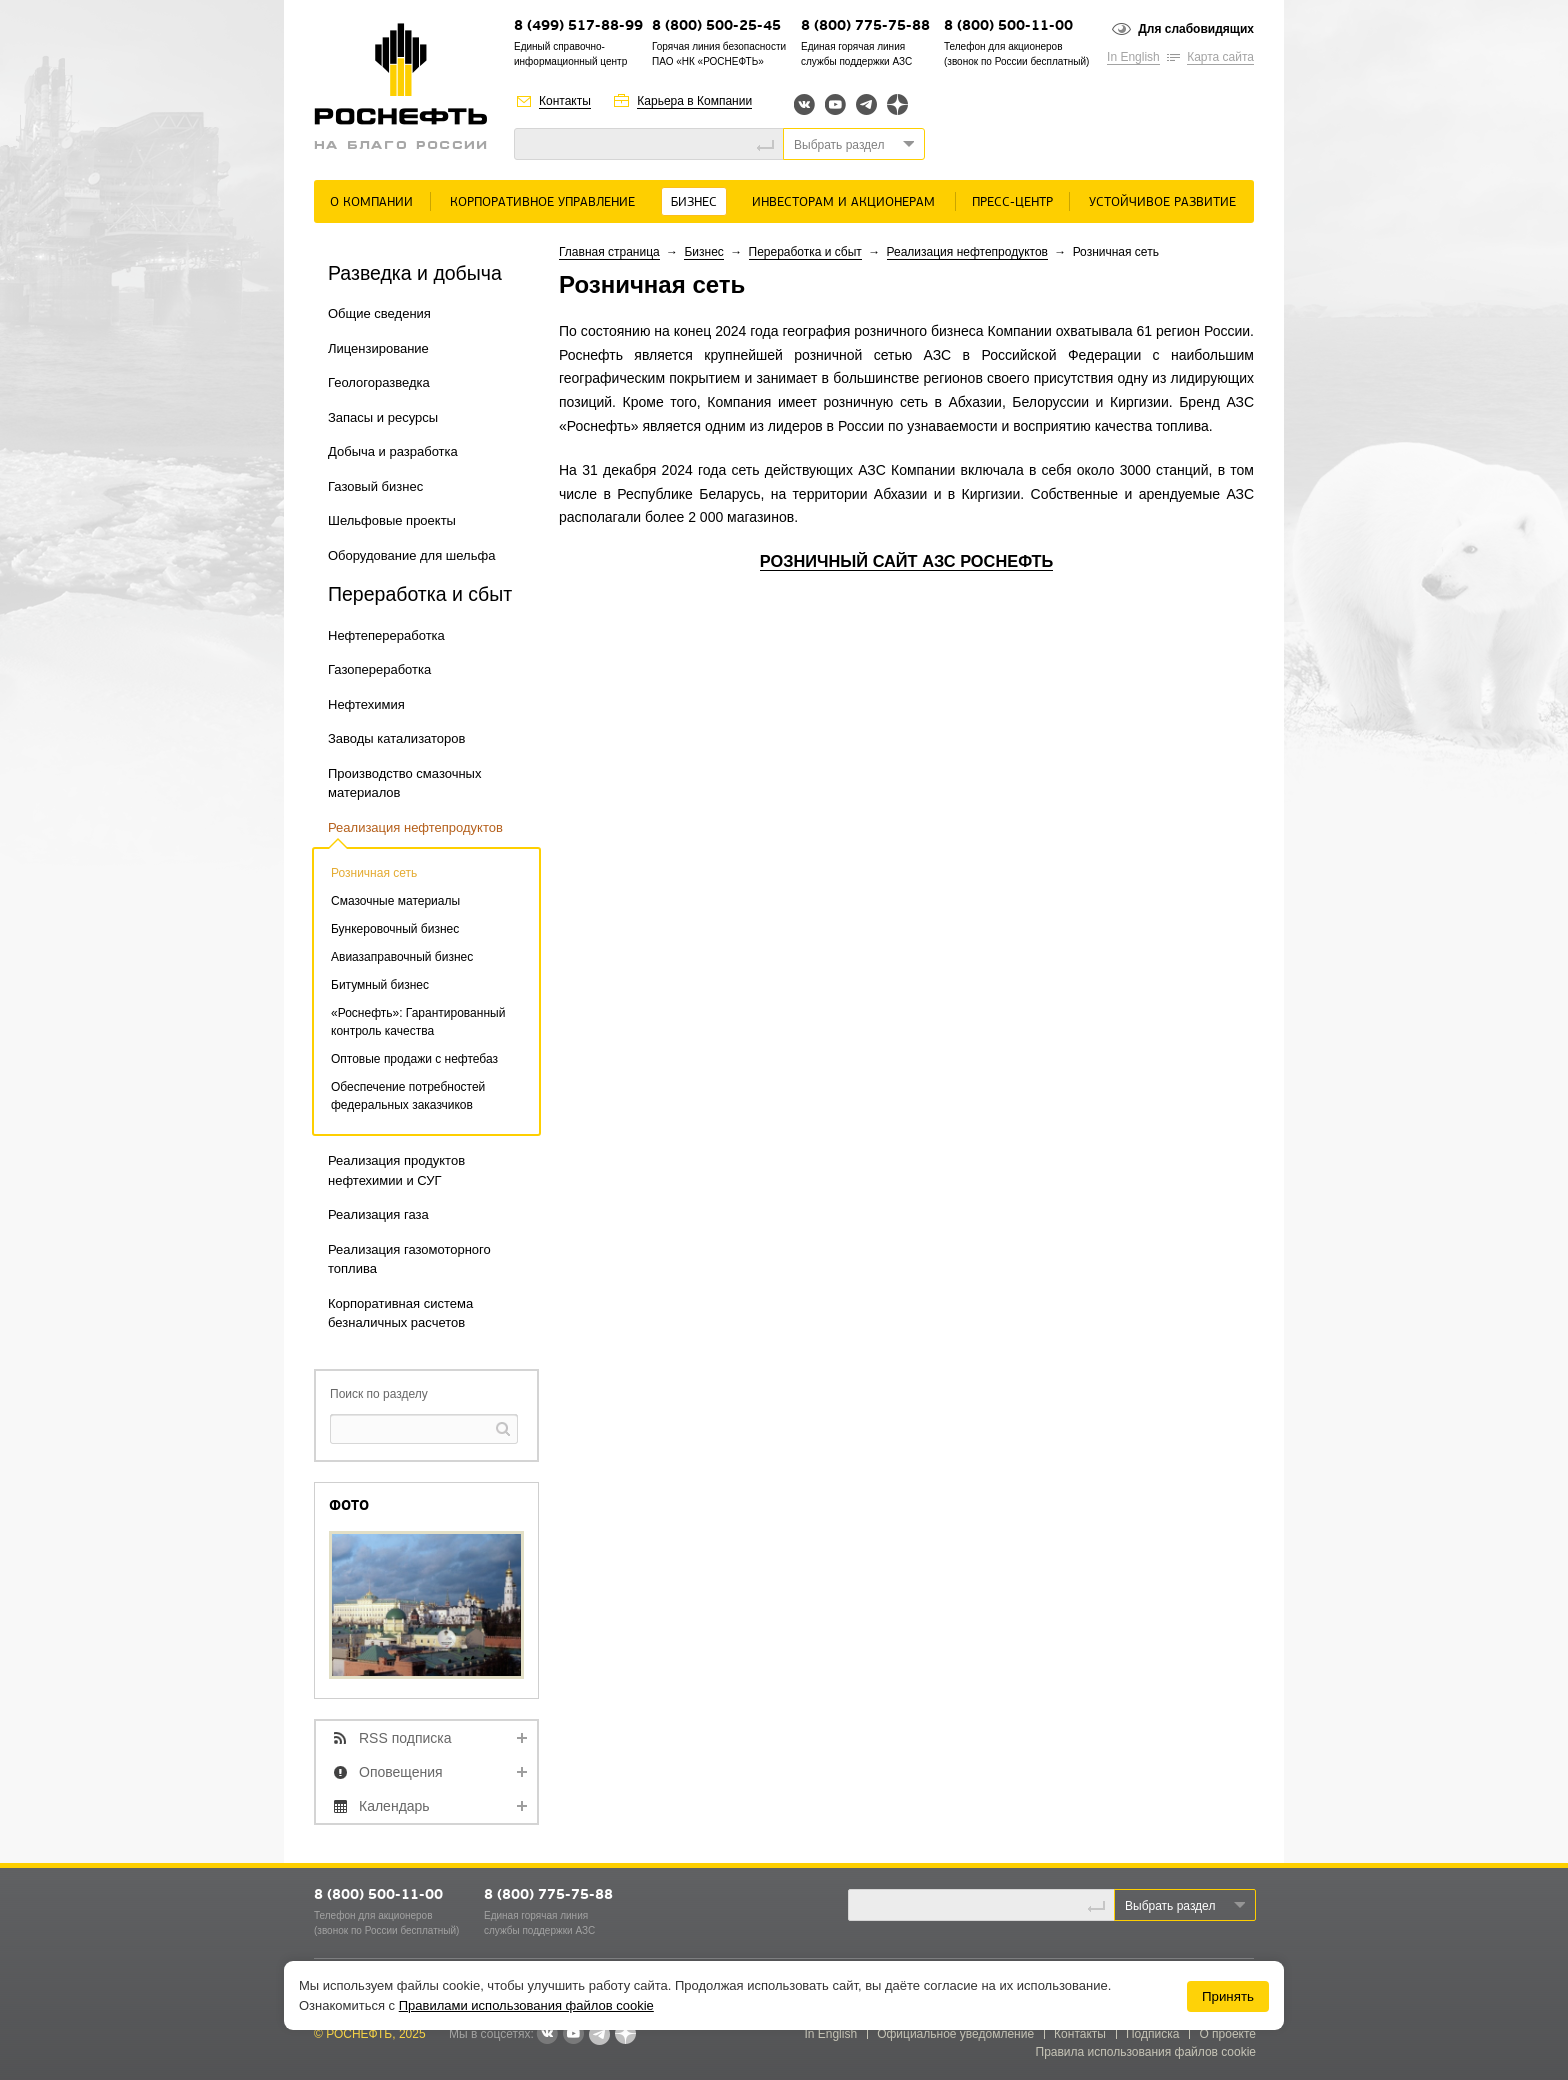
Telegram (866, 104)
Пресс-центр (1012, 202)
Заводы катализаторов (396, 738)
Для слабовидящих (1196, 29)
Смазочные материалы (395, 901)
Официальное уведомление (955, 2034)
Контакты (565, 101)
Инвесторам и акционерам (843, 202)
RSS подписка (405, 1738)
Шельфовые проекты (392, 520)
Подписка (1152, 2034)
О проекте (1227, 2034)
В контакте (547, 2035)
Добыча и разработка (393, 451)
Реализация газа (378, 1214)
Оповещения (401, 1772)
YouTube (835, 104)
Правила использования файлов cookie (1146, 2052)
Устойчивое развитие (1162, 202)
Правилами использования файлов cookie (526, 2005)
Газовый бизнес (375, 486)
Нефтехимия (366, 704)
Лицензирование (378, 348)
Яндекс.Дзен (897, 104)
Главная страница (609, 252)
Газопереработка (379, 669)
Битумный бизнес (380, 985)
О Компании (371, 202)
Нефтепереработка (386, 635)
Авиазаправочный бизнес (402, 957)
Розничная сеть (374, 873)
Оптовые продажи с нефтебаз (414, 1059)
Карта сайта (1220, 57)
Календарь (394, 1806)
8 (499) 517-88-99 (578, 26)
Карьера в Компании (694, 101)
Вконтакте (804, 104)
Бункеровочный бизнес (395, 929)
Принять (1228, 1996)
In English (1133, 57)
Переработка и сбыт (805, 252)
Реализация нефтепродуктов (415, 827)
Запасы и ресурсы (383, 417)
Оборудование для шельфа (411, 555)
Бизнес (694, 202)
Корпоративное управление (542, 202)
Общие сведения (379, 313)
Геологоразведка (379, 382)
